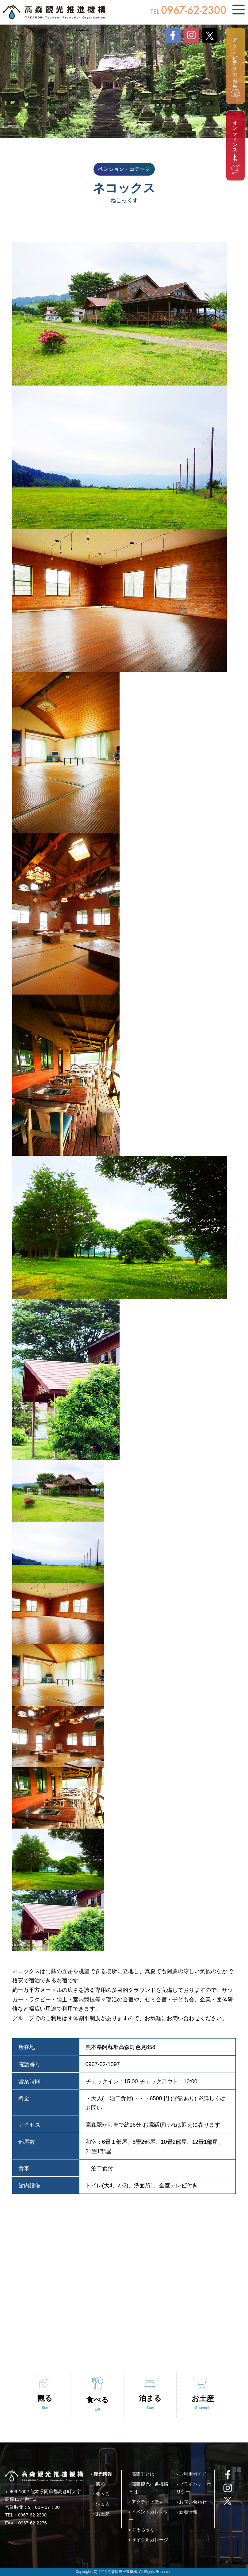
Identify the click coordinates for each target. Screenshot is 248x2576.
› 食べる (101, 2493)
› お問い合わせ (191, 2501)
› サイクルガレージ (148, 2539)
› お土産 (101, 2513)
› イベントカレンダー (148, 2515)
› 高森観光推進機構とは (148, 2488)
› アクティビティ (146, 2501)
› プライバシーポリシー (193, 2488)
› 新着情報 (186, 2511)
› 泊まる (101, 2504)
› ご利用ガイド (191, 2474)
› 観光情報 (101, 2474)
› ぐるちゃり (142, 2529)
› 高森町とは (142, 2474)
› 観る (99, 2484)
